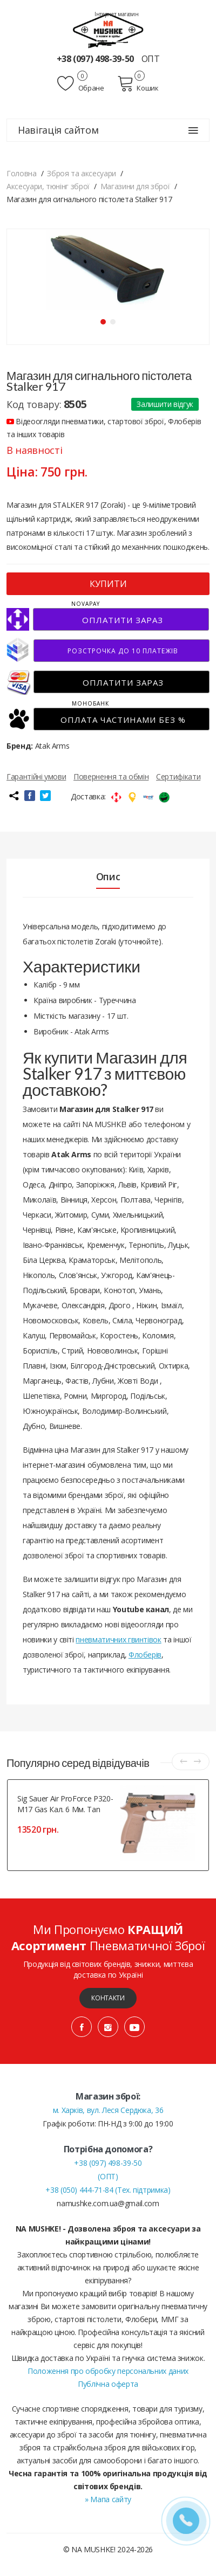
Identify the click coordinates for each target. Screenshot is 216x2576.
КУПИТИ (108, 584)
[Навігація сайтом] (193, 130)
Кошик (138, 83)
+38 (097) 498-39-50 (96, 59)
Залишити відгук (165, 404)
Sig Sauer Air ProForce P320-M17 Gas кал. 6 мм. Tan (65, 1803)
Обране (80, 83)
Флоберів (145, 1654)
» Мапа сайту (108, 2499)
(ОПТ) (108, 2176)
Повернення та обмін (110, 776)
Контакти (107, 1997)
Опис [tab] (108, 876)
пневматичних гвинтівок (118, 1639)
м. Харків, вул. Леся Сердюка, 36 (108, 2110)
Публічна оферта (108, 2384)
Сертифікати (178, 776)
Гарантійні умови (36, 776)
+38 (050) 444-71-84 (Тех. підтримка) (107, 2190)
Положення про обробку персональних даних (108, 2371)
